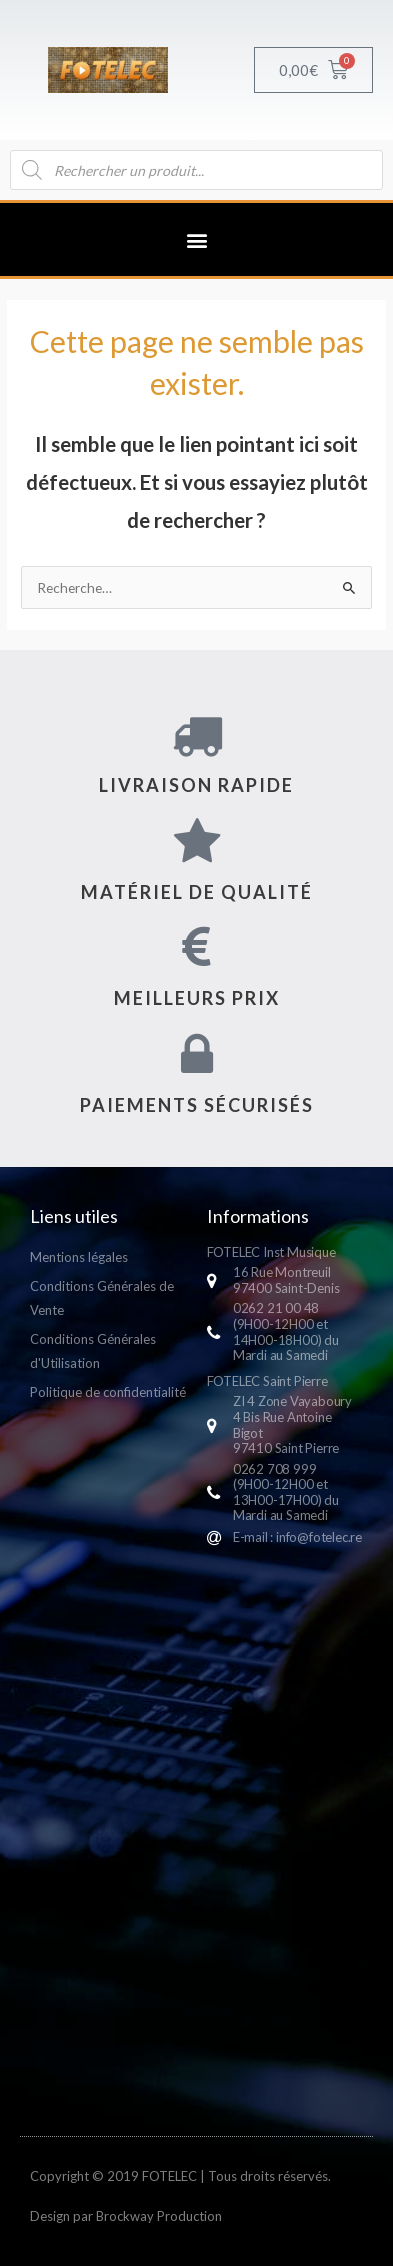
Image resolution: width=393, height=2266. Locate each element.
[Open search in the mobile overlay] (196, 170)
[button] (196, 239)
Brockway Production (159, 2216)
